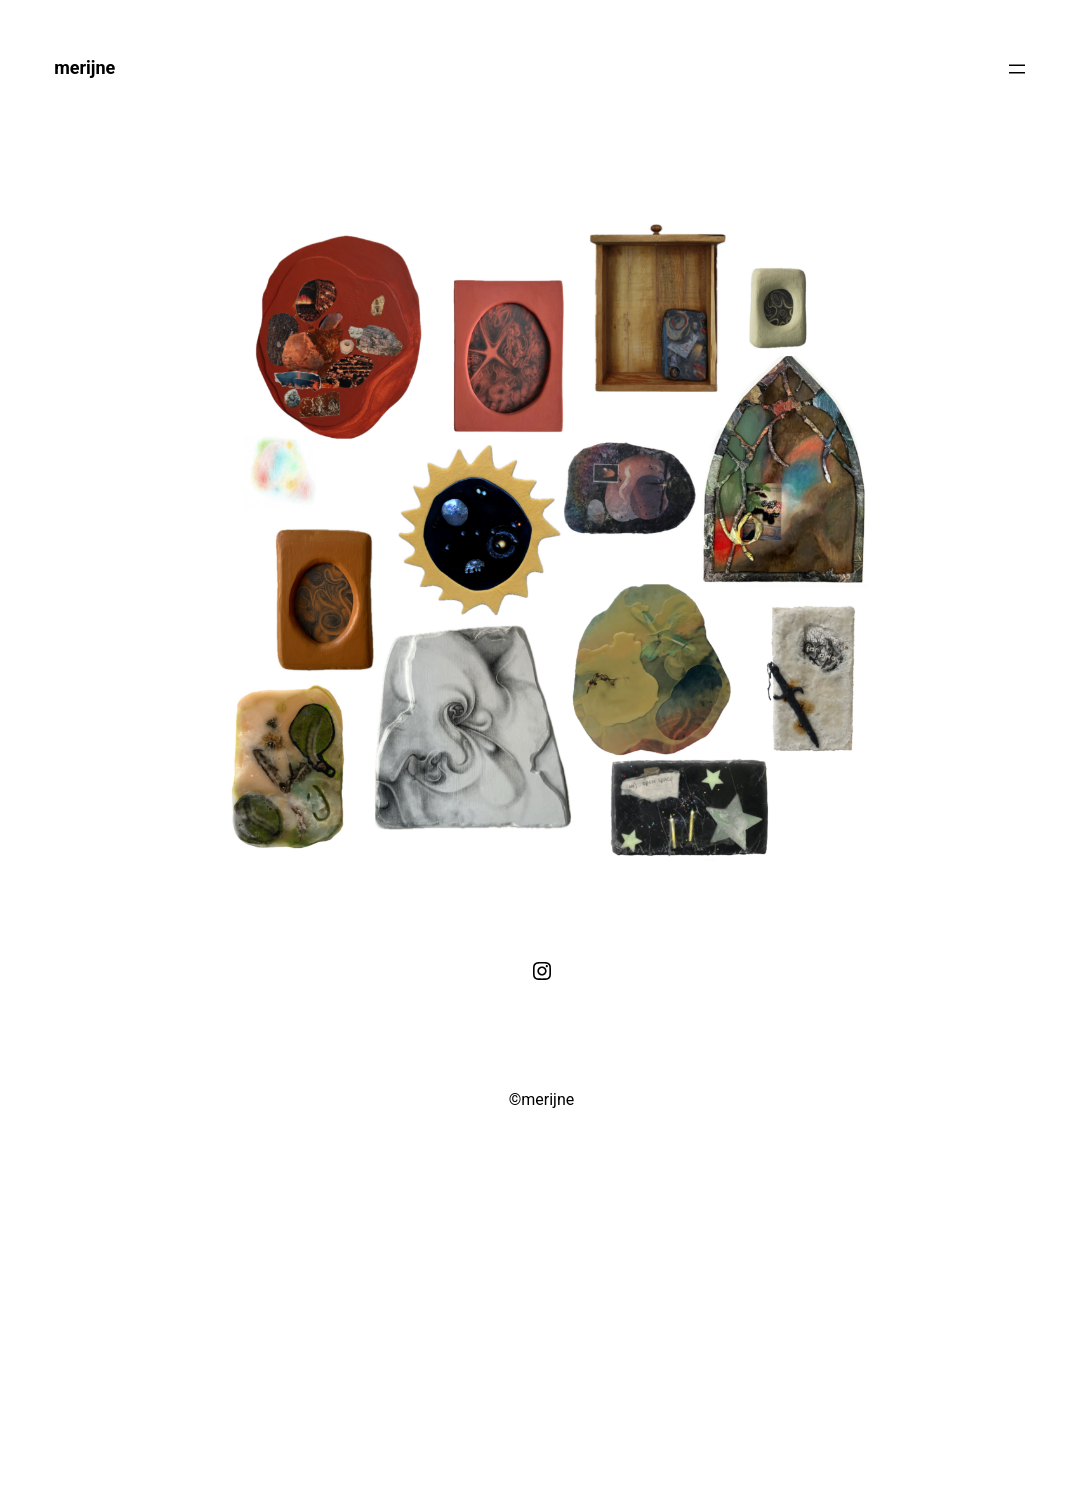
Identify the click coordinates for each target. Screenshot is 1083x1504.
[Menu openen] (1017, 69)
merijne (84, 67)
